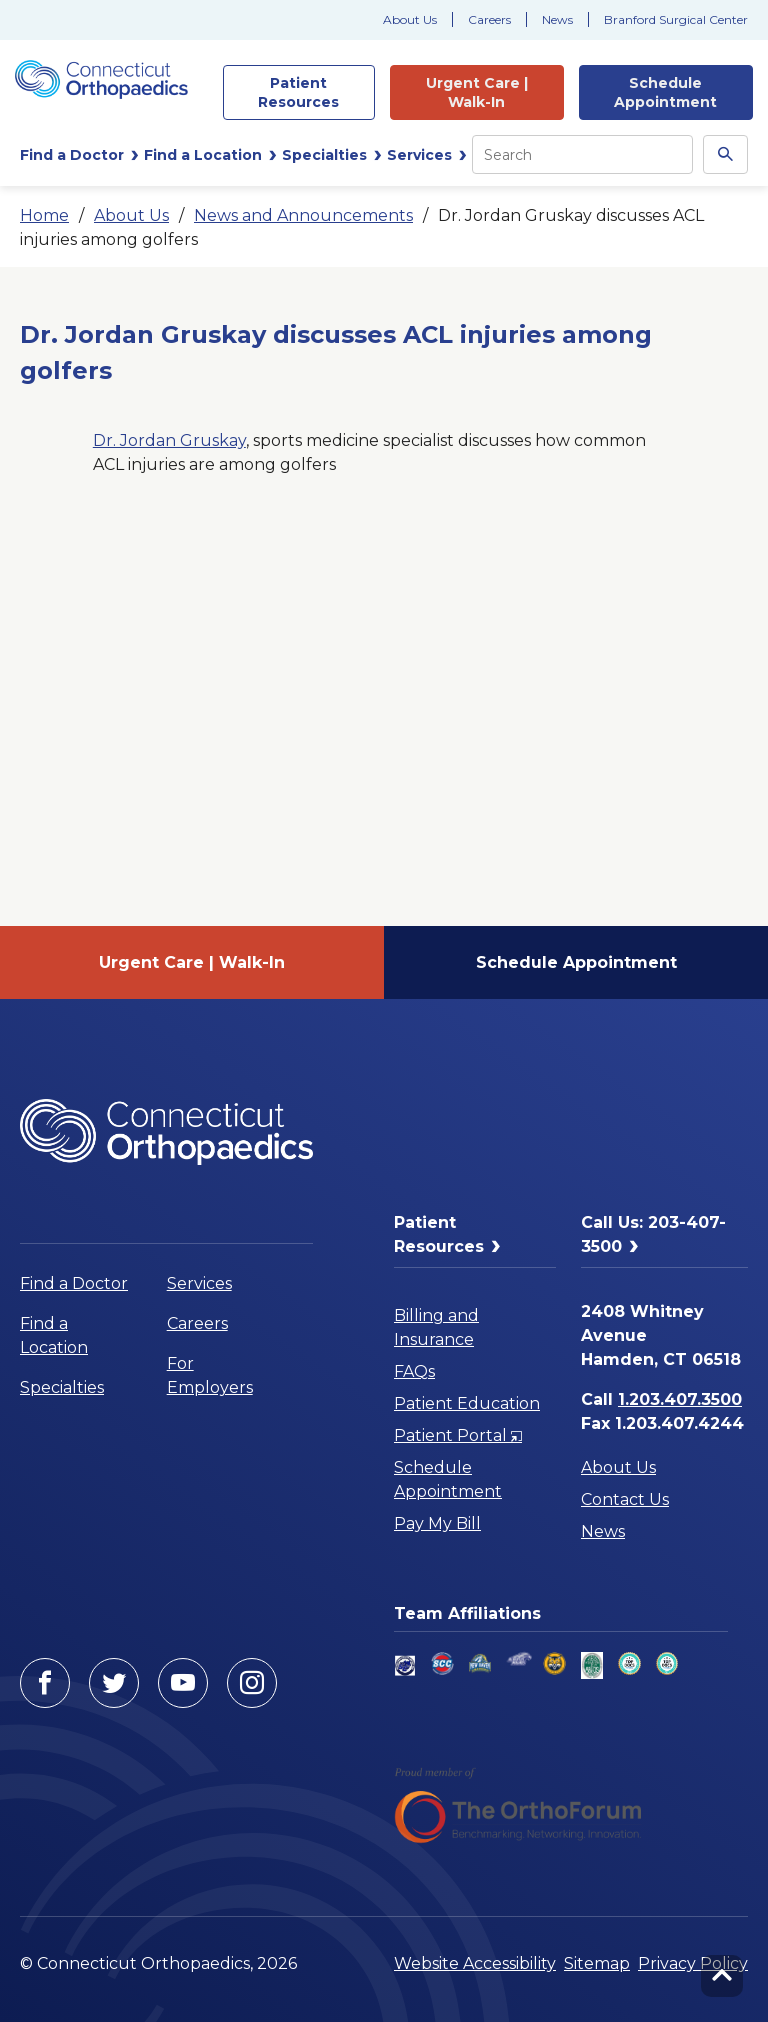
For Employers (210, 1375)
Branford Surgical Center (676, 19)
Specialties (62, 1387)
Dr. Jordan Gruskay (169, 440)
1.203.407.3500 (680, 1399)
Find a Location (54, 1335)
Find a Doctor (74, 1283)
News (557, 19)
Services (199, 1283)
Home (44, 215)
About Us (410, 19)
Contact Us (625, 1499)
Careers (489, 19)
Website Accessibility (475, 1963)
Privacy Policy (693, 1963)
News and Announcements (303, 215)
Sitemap (597, 1963)
